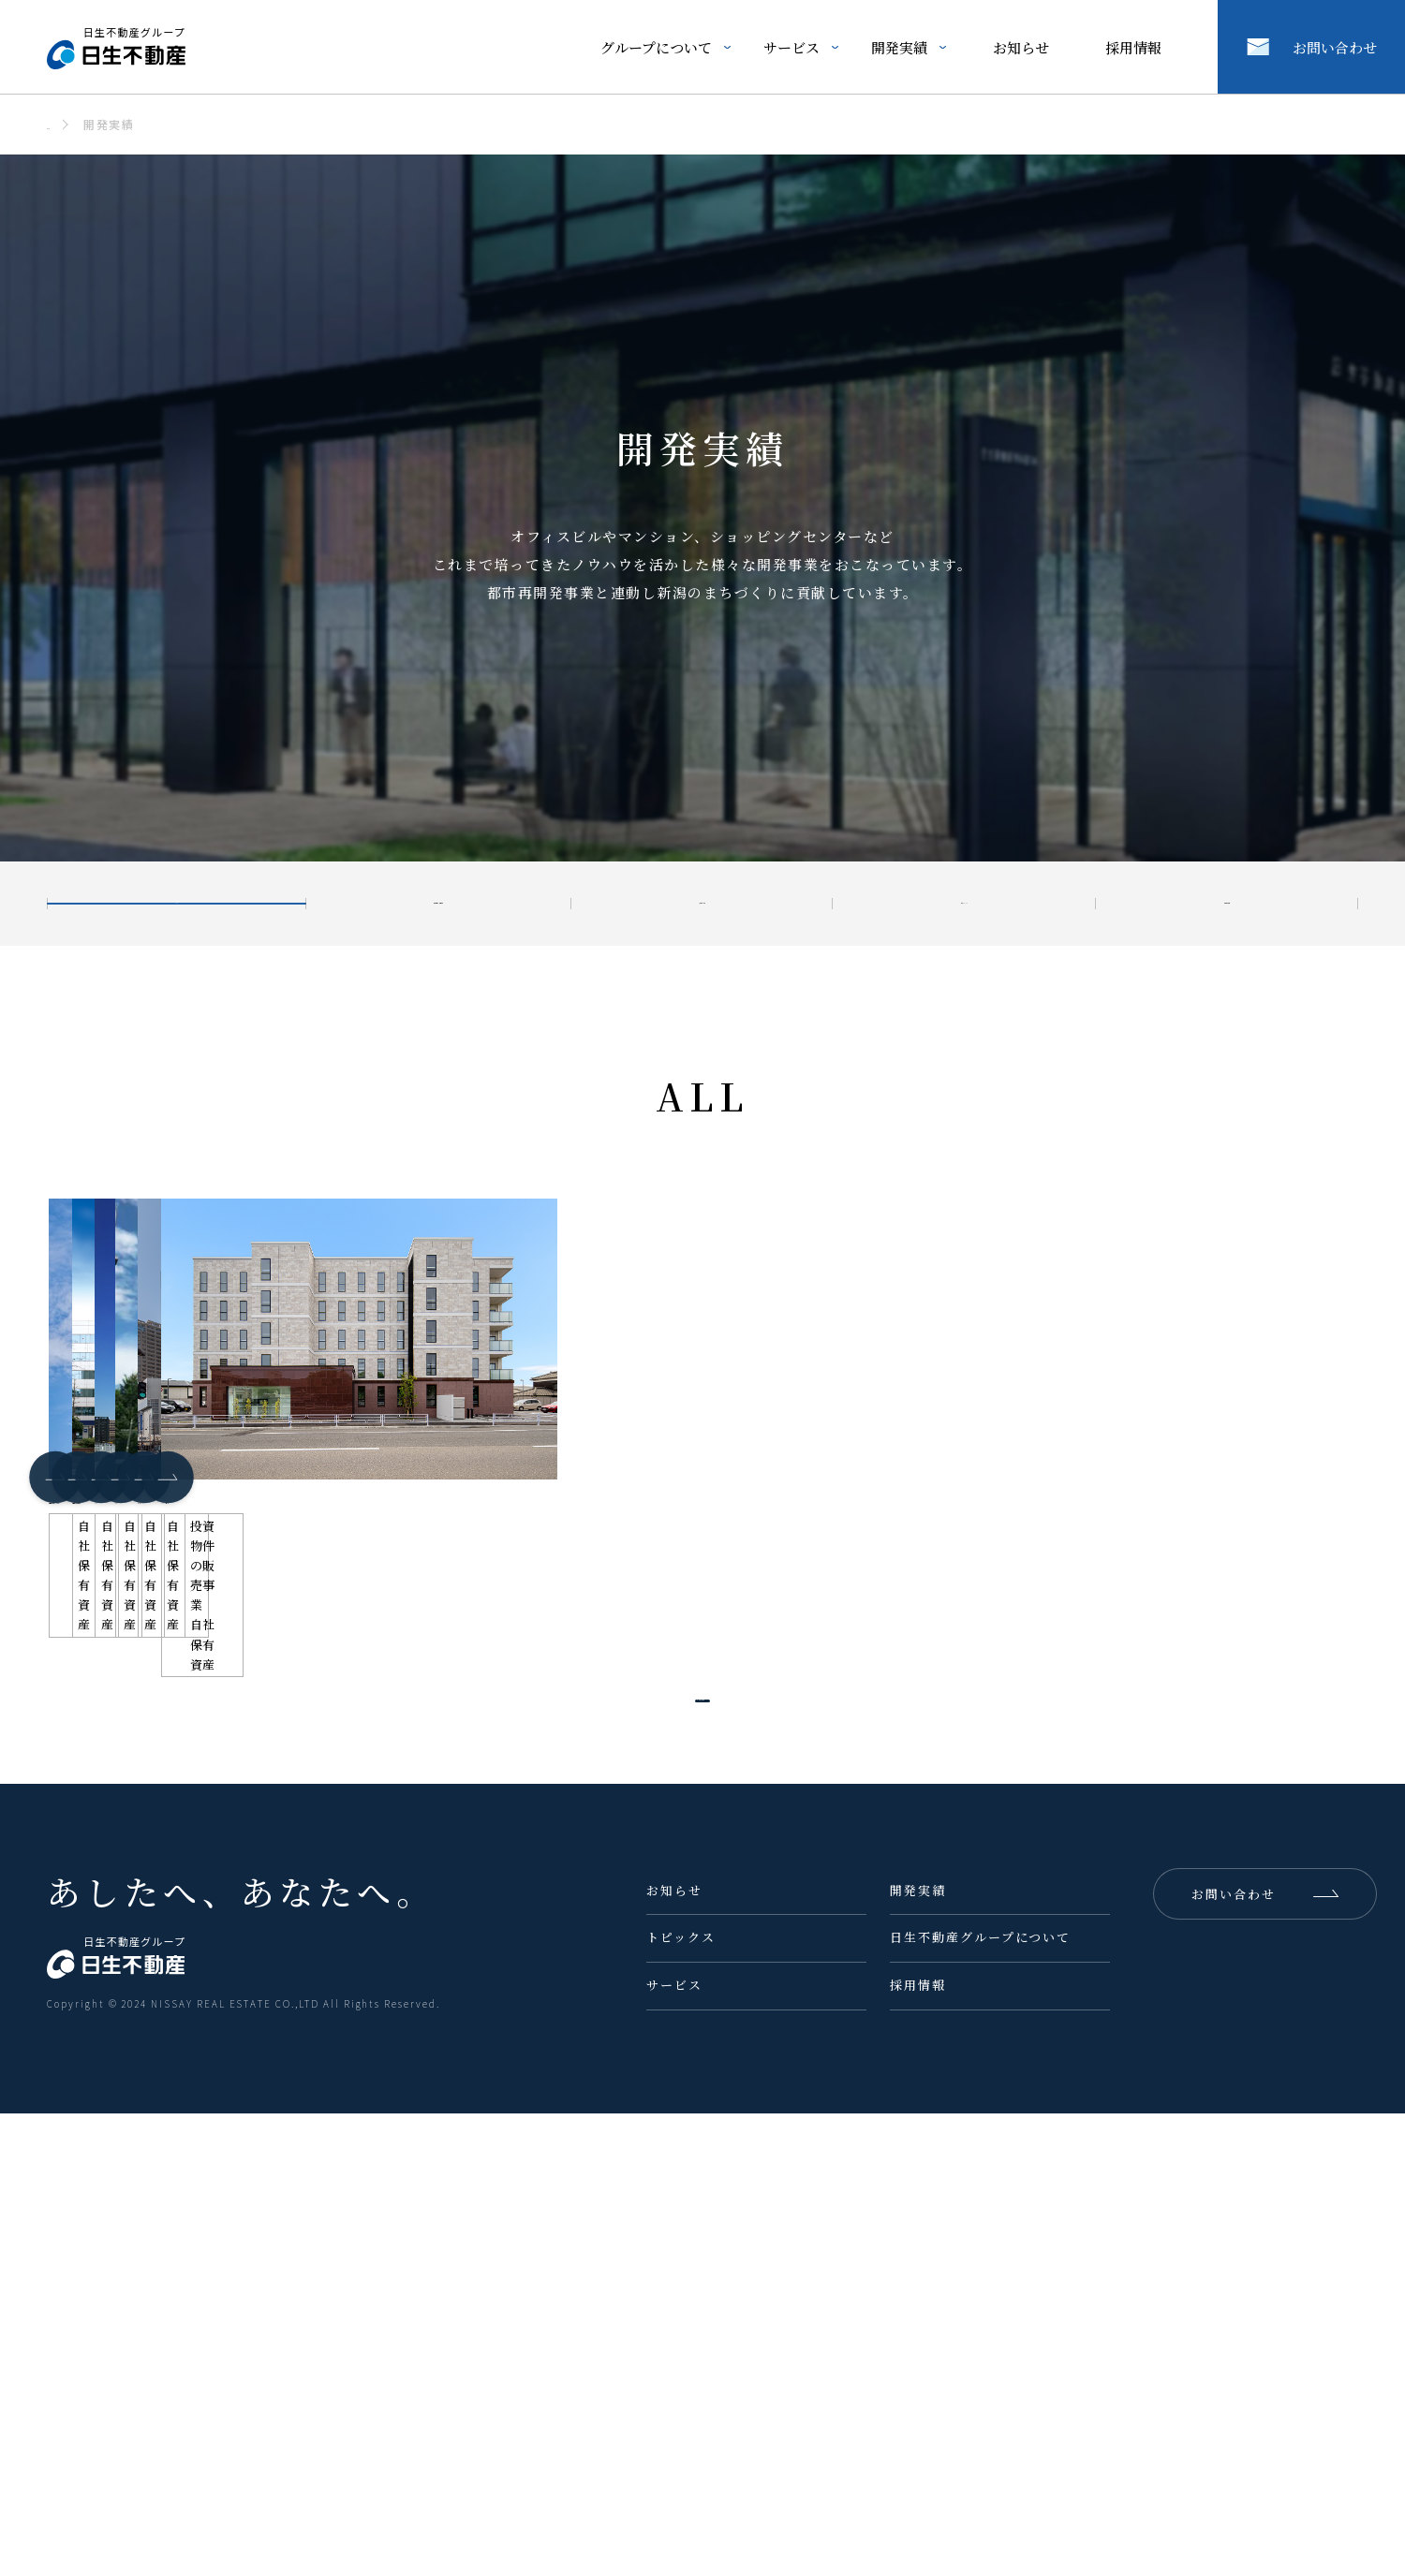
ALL (147, 903)
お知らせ (1021, 47)
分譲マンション (959, 903)
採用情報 (1133, 47)
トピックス (681, 2400)
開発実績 (899, 47)
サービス (791, 47)
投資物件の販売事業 (400, 903)
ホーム (66, 124)
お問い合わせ (1335, 47)
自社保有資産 (1227, 903)
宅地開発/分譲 (687, 903)
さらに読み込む (671, 2146)
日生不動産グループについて (980, 2400)
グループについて (656, 47)
